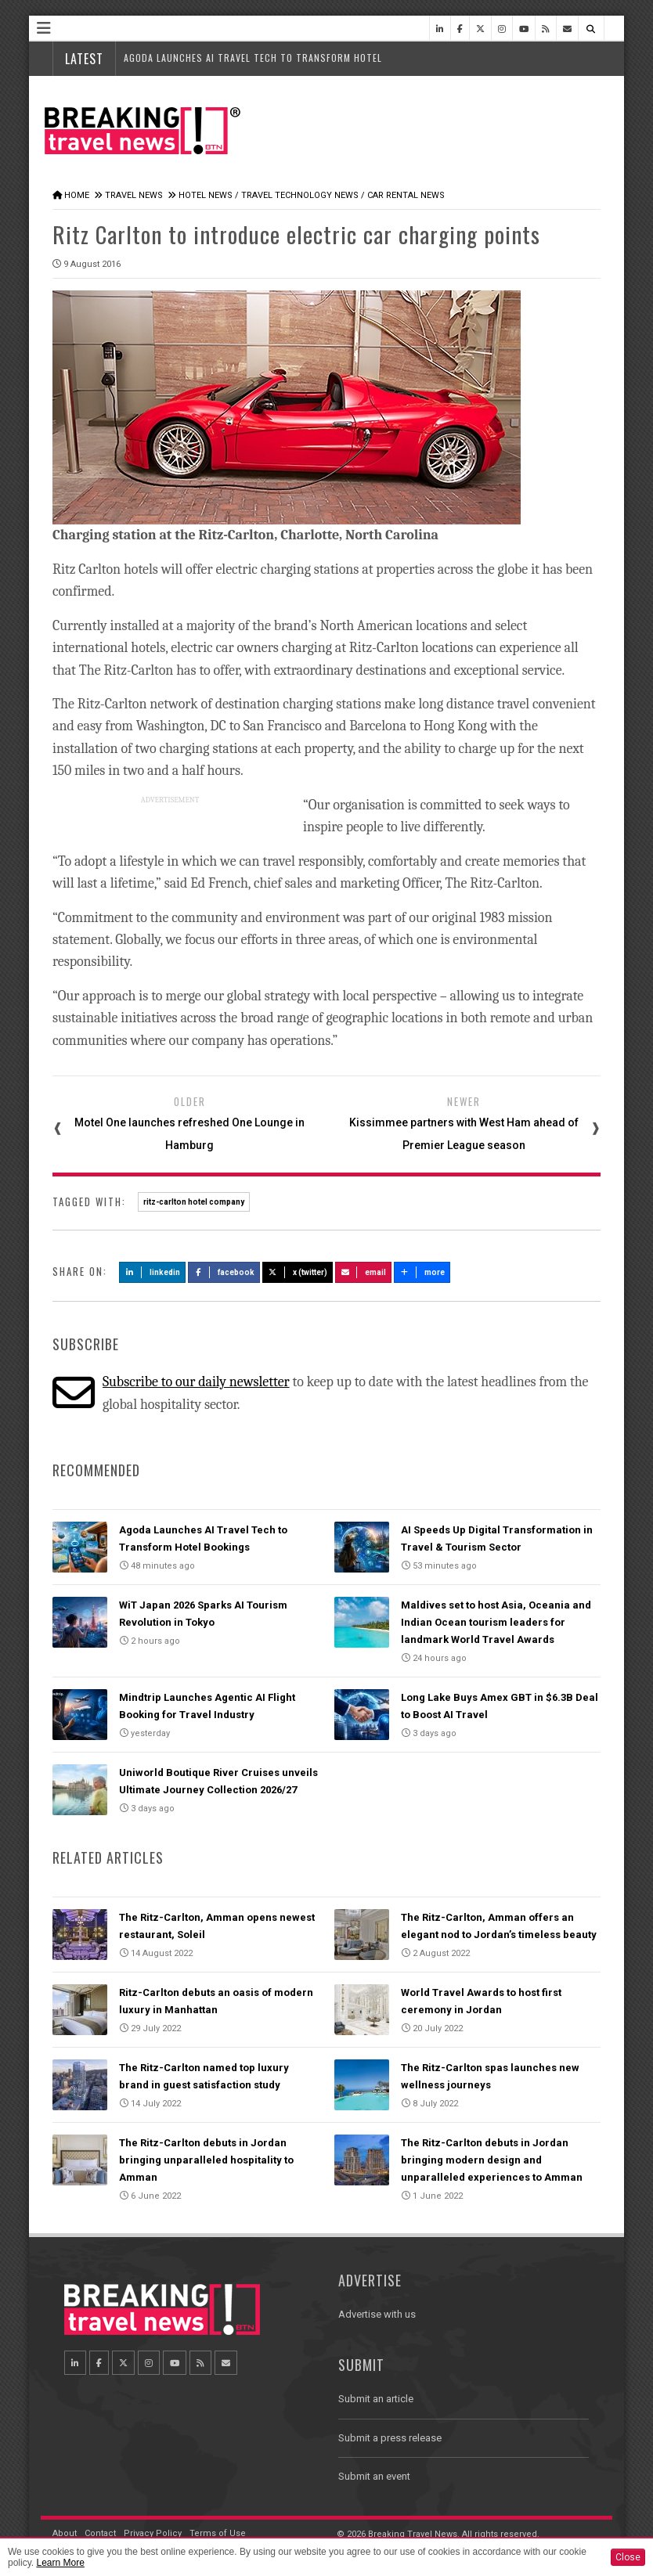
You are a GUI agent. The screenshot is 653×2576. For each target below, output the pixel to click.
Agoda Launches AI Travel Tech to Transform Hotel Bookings (277, 57)
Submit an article (375, 2399)
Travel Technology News (300, 195)
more (422, 1272)
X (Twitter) (297, 1272)
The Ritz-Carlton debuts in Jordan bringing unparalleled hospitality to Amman (206, 2160)
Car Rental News (406, 195)
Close (627, 2557)
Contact (100, 2533)
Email (364, 1272)
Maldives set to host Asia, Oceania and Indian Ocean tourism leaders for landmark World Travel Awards (496, 1622)
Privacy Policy (153, 2533)
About (64, 2533)
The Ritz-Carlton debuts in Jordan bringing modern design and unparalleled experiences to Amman (492, 2160)
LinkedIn (152, 1272)
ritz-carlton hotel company (193, 1202)
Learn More (60, 2562)
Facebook (224, 1272)
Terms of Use (217, 2533)
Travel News (134, 195)
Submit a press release (390, 2438)
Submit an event (374, 2476)
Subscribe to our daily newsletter (196, 1382)
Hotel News (206, 195)
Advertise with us (377, 2314)
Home (76, 195)
